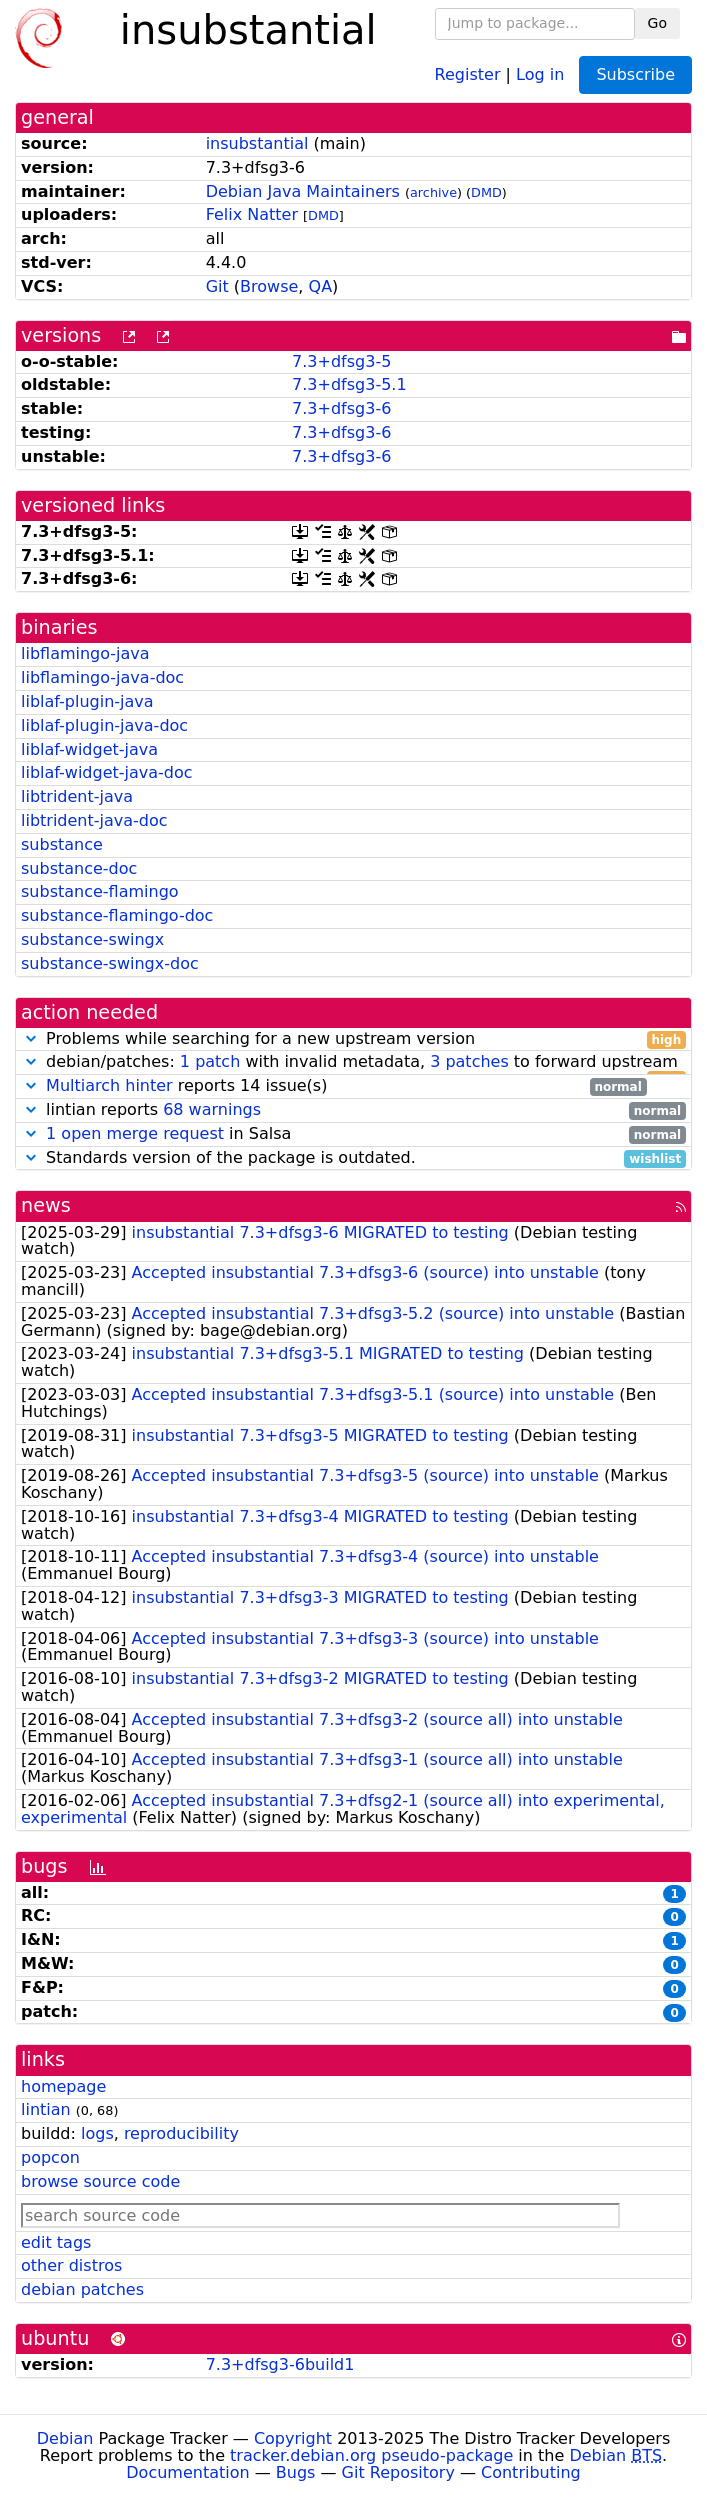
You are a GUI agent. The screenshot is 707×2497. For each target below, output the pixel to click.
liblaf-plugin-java (87, 701)
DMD (486, 192)
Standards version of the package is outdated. (353, 1158)
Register (468, 73)
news (46, 1205)
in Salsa (353, 1134)
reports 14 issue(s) (334, 1086)
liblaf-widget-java (89, 749)
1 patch (210, 1061)
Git (217, 286)
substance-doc (79, 868)
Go (657, 23)
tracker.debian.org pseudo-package (371, 2455)
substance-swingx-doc (110, 963)
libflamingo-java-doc (102, 677)
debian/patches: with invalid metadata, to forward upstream (353, 1062)
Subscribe (635, 74)
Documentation (187, 2472)
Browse (269, 286)
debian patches (82, 2289)
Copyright (293, 2438)
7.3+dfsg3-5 (341, 361)
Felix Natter (252, 214)
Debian (65, 2438)
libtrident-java (77, 796)
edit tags (56, 2242)
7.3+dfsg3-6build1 (280, 2364)
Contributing (531, 2472)
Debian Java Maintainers (303, 191)
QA (321, 286)
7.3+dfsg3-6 (341, 408)
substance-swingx (92, 939)
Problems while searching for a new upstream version (353, 1039)
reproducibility (181, 2133)
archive (433, 192)
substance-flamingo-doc (117, 915)
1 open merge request (135, 1133)
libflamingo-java (85, 653)
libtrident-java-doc (94, 820)
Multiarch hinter (109, 1085)
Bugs (296, 2472)
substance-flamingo (100, 891)
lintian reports (353, 1110)
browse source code (100, 2181)
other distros (71, 2265)
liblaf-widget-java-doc (107, 772)
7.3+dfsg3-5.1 (349, 384)
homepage (63, 2086)
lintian (46, 2109)
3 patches (469, 1061)
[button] (31, 1038)
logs (97, 2133)
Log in (540, 73)
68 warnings (212, 1109)
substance (62, 844)
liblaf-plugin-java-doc (104, 725)
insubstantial (257, 143)
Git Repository (398, 2472)
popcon (50, 2157)
